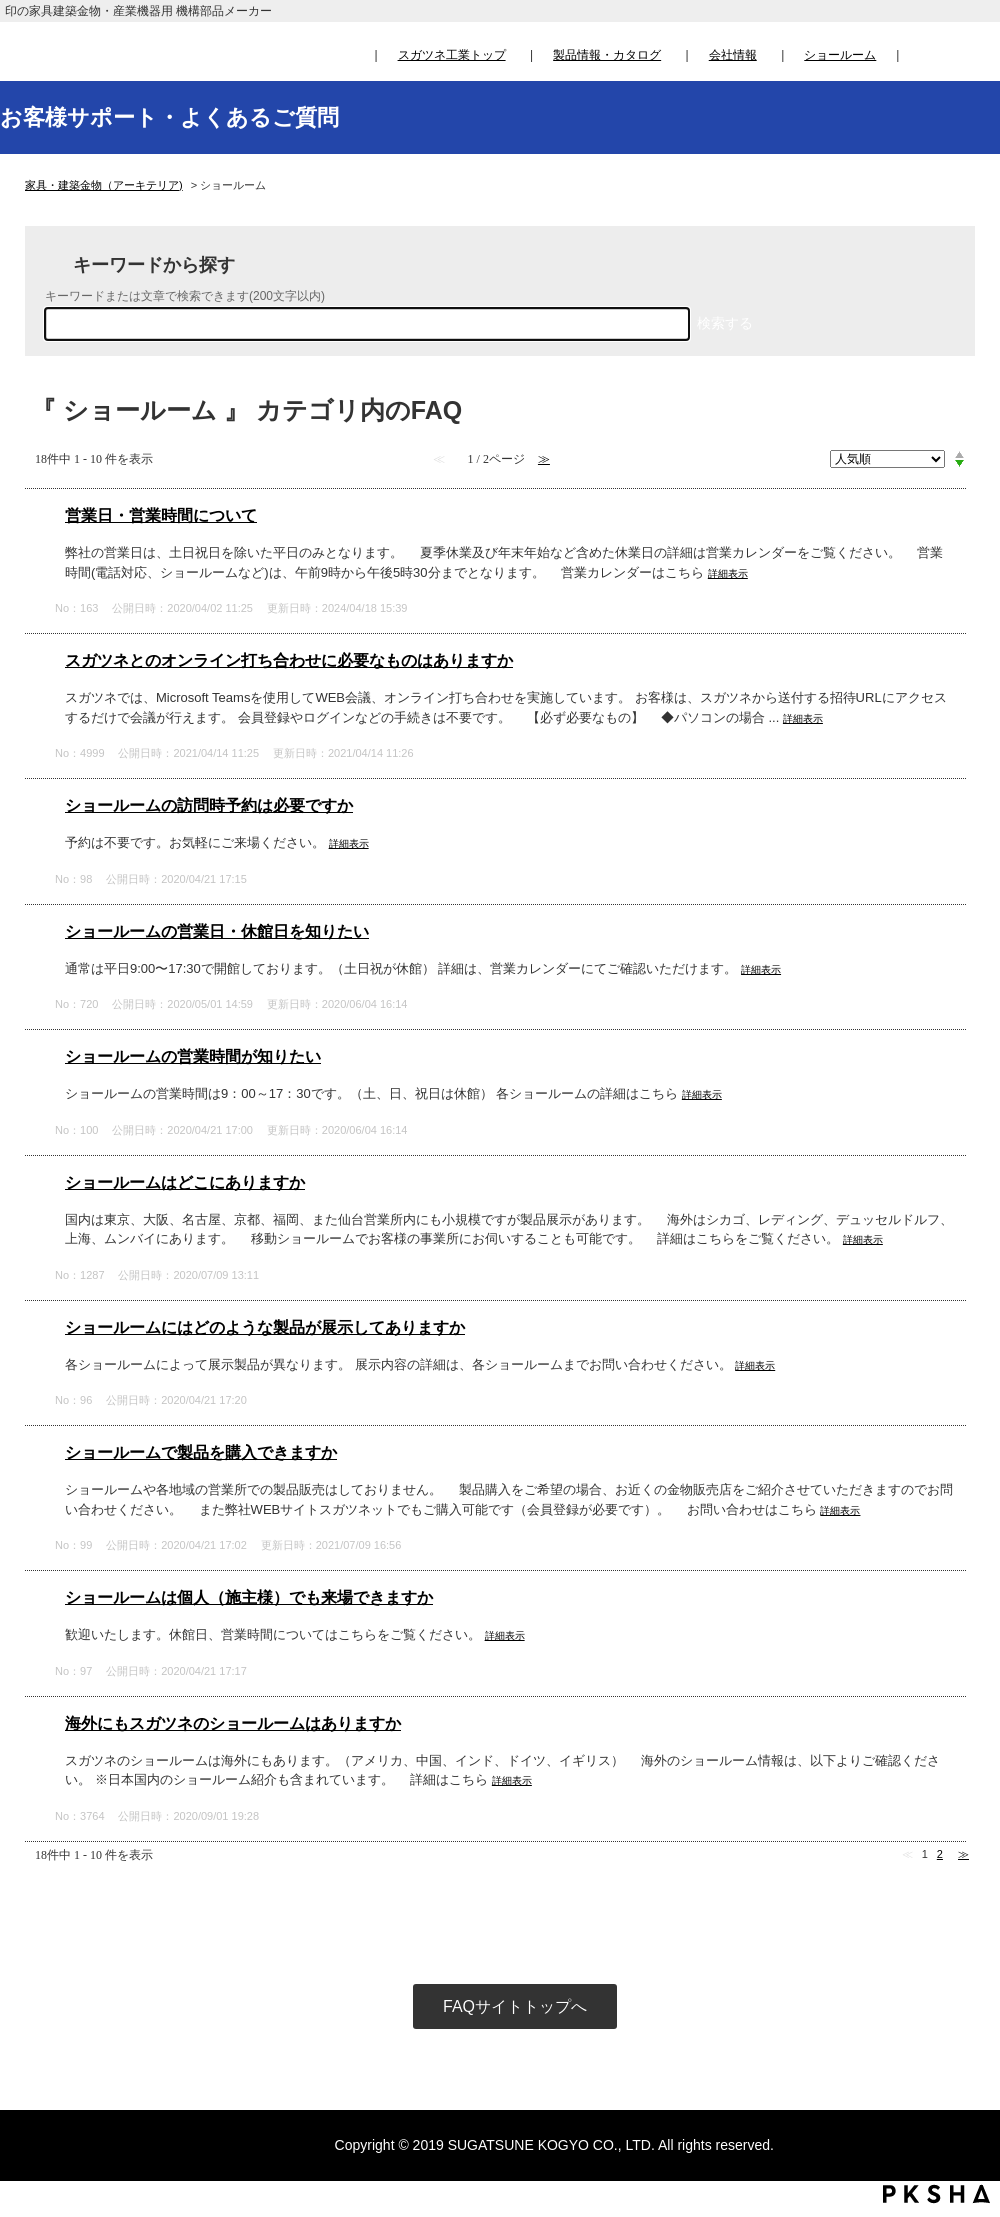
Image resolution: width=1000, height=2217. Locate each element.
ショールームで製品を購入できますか (201, 1452)
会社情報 (733, 55)
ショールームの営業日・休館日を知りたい (217, 931)
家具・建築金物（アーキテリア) (104, 185)
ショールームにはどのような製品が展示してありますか (265, 1327)
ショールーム (840, 55)
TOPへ (965, 2015)
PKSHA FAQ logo (936, 2194)
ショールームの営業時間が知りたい (193, 1056)
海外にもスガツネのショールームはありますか (233, 1723)
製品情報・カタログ (607, 55)
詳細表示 (728, 573)
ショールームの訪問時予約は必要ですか (209, 805)
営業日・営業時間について (161, 515)
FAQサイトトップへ (515, 2006)
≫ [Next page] (963, 1854)
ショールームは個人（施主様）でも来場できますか (249, 1597)
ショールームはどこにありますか (185, 1182)
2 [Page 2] (940, 1854)
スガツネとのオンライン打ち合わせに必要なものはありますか (289, 660)
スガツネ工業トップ (452, 55)
